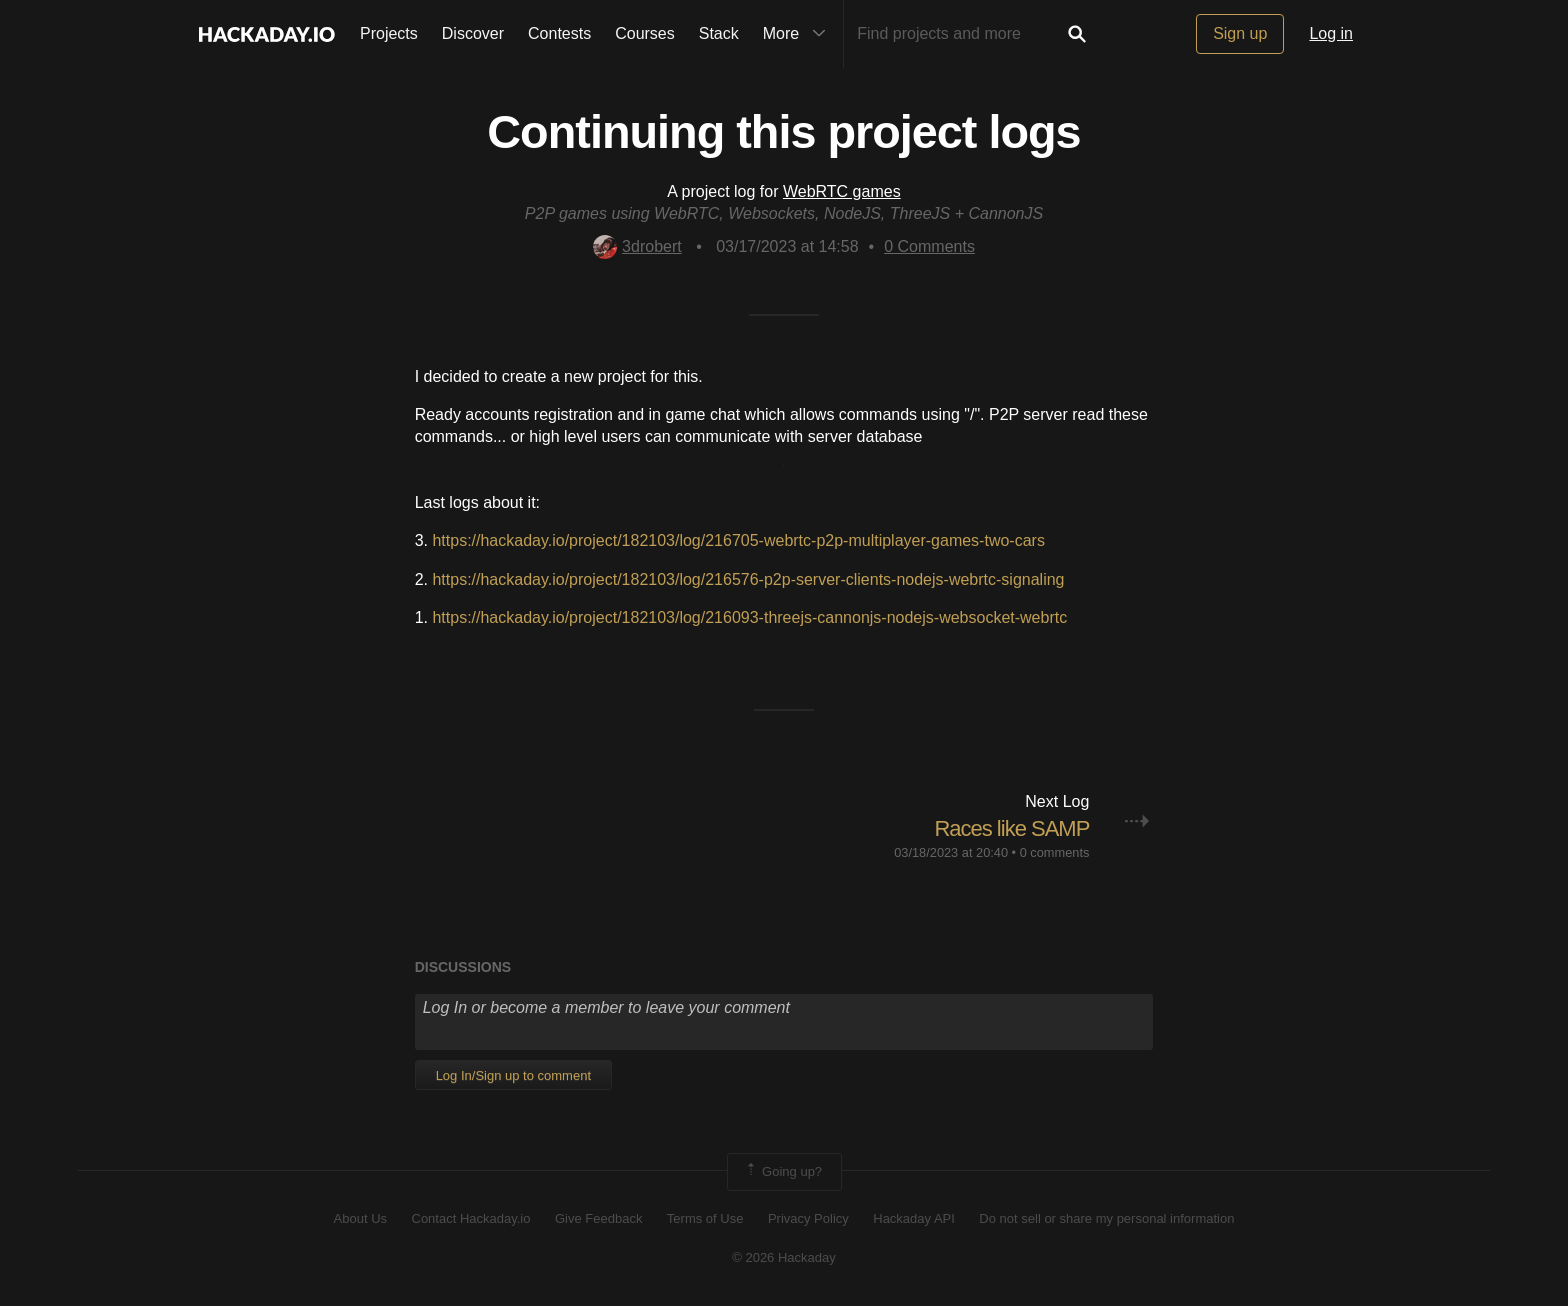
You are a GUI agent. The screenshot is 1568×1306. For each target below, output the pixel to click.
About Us (360, 1218)
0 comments (1055, 852)
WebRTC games (842, 191)
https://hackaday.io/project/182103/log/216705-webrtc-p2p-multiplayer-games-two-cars (738, 540)
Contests (559, 33)
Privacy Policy (808, 1218)
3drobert (637, 246)
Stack (719, 33)
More (799, 34)
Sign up (1240, 33)
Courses (645, 33)
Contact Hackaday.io (471, 1218)
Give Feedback (598, 1218)
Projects (389, 33)
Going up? (783, 1172)
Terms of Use (705, 1218)
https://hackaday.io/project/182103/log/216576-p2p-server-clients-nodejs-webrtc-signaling (748, 579)
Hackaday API (914, 1218)
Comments (929, 246)
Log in (1331, 33)
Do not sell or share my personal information (1106, 1218)
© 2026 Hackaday (784, 1257)
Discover (473, 33)
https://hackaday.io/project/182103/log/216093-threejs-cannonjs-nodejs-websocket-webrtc (749, 617)
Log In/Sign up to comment (513, 1075)
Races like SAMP (1011, 828)
